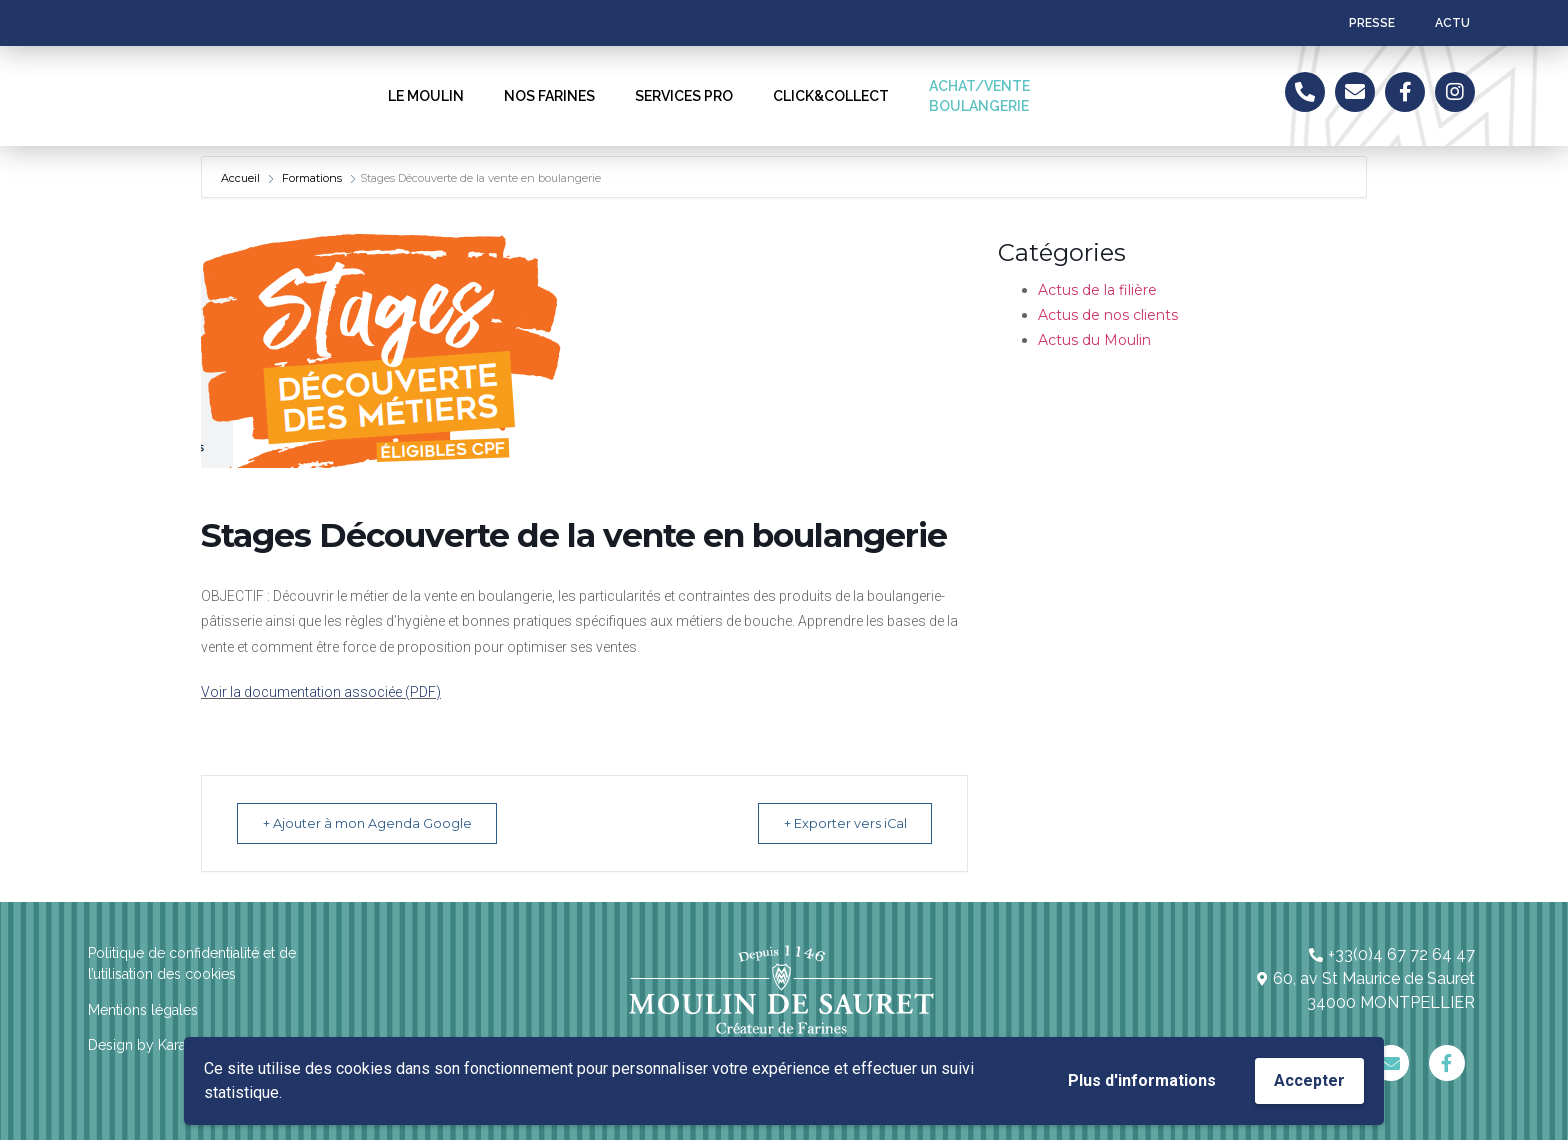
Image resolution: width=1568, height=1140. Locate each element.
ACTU (1452, 23)
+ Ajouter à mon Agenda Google (376, 823)
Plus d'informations (1142, 1080)
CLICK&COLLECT (831, 96)
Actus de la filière (1097, 290)
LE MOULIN (426, 96)
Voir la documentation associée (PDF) (321, 692)
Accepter (1309, 1080)
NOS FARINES (549, 96)
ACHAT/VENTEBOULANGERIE (979, 96)
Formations (312, 178)
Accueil (242, 178)
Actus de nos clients (1108, 315)
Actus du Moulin (1094, 340)
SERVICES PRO (684, 96)
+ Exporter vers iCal (835, 823)
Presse (1372, 23)
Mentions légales (143, 1010)
